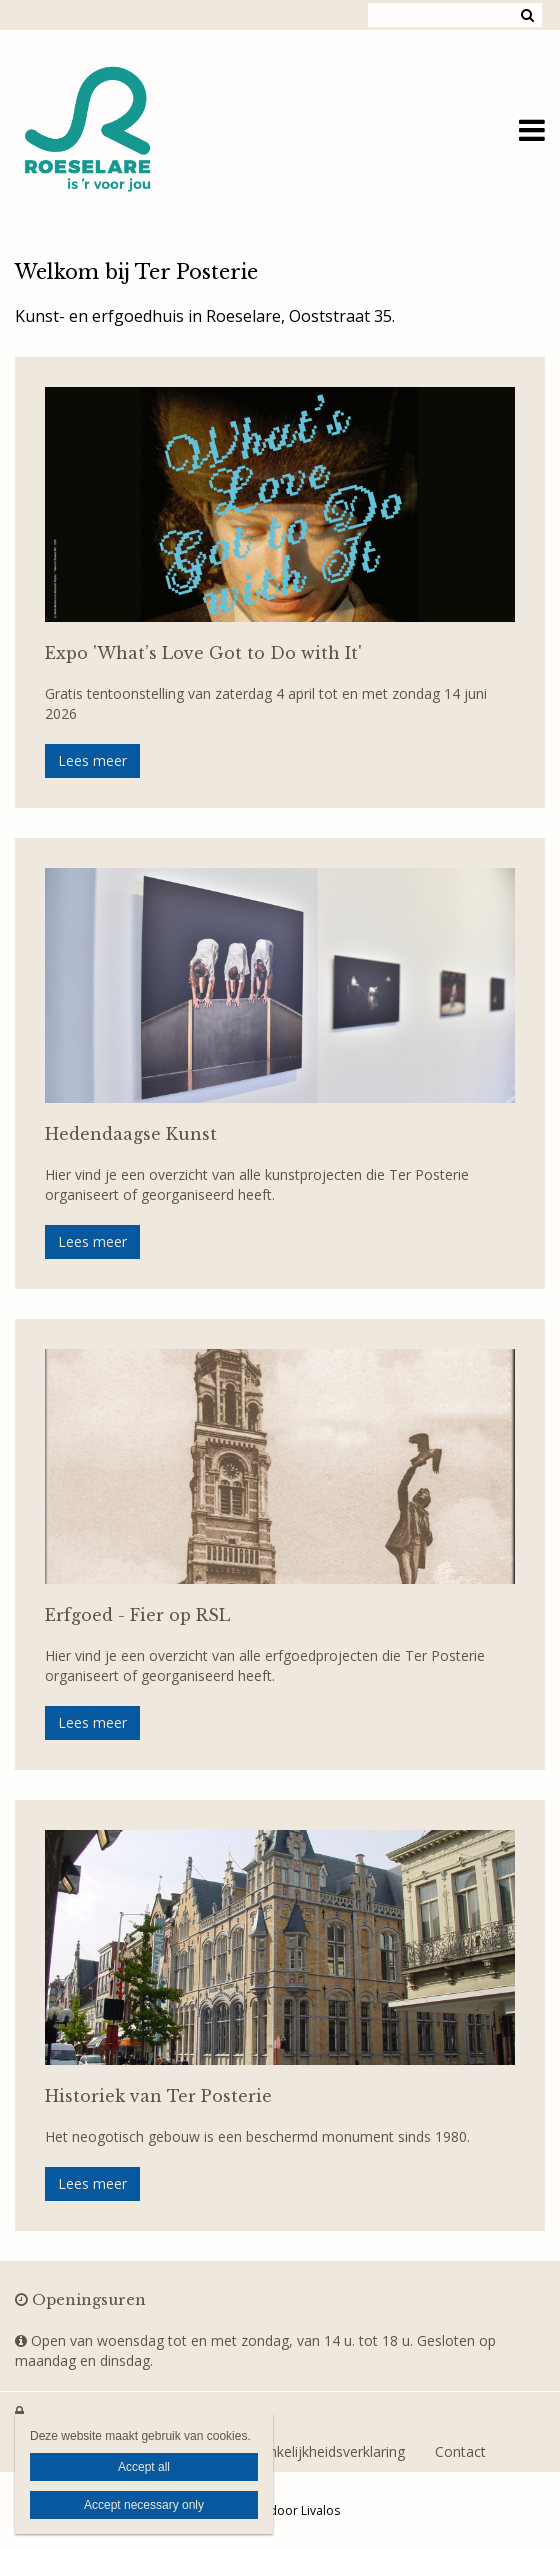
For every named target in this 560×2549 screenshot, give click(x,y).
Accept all (144, 2467)
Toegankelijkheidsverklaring (316, 2451)
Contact (460, 2451)
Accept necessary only (144, 2505)
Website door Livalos (280, 2510)
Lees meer (92, 760)
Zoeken (527, 15)
